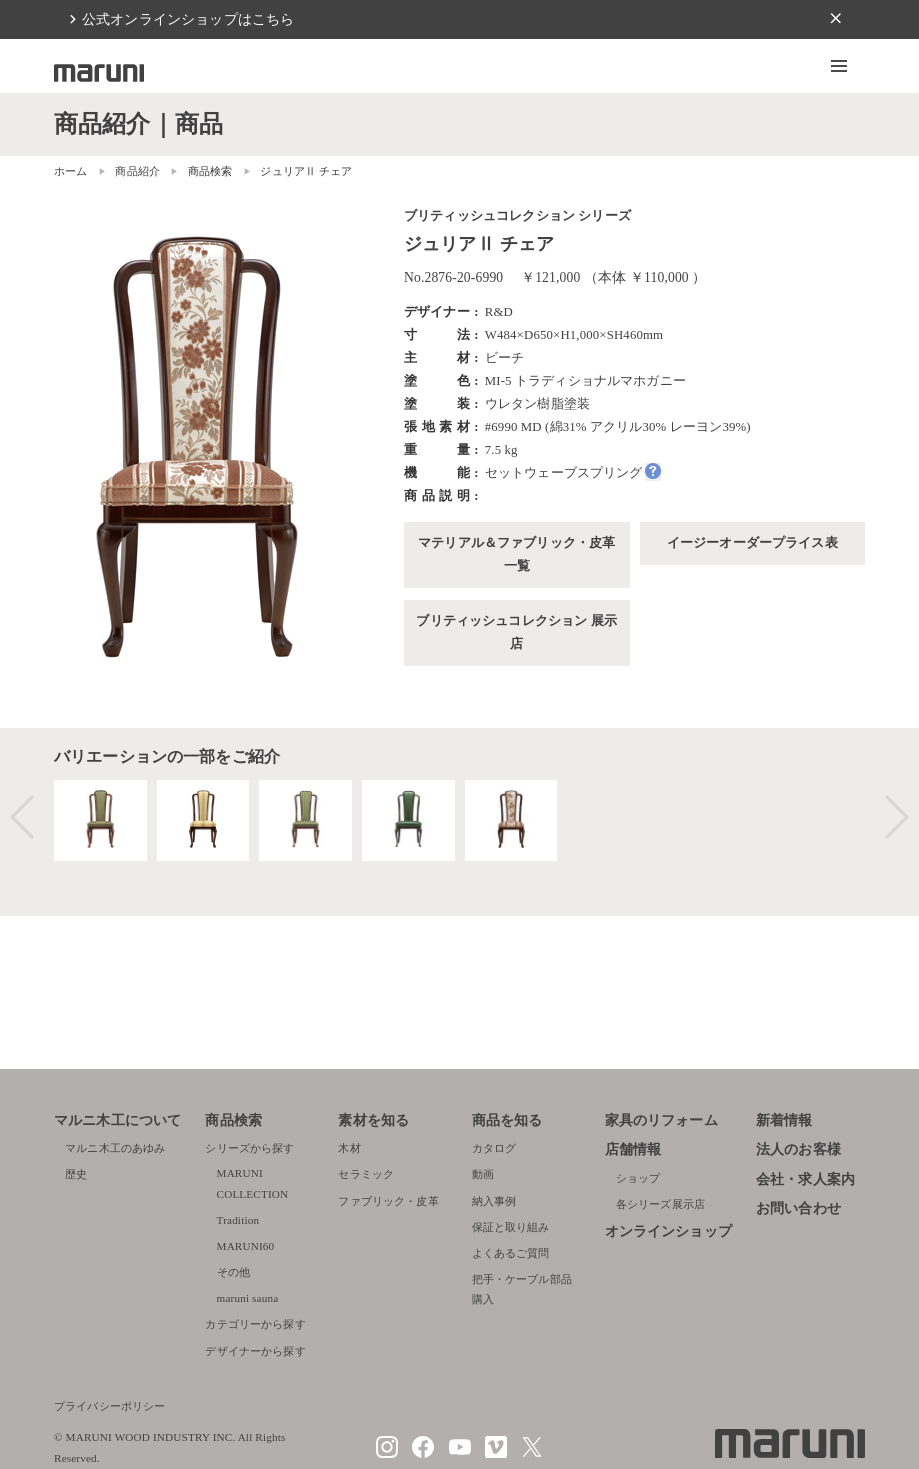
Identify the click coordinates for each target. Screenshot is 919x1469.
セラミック (366, 1174)
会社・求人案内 (805, 1179)
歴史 (76, 1174)
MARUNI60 (246, 1246)
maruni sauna (248, 1298)
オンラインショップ (668, 1231)
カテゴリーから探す (255, 1324)
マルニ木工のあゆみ (115, 1148)
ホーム (70, 171)
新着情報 (784, 1120)
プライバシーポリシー (110, 1406)
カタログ (494, 1148)
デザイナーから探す (255, 1351)
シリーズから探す (249, 1148)
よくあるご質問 (511, 1253)
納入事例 (494, 1201)
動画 (483, 1174)
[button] (839, 66)
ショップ (638, 1178)
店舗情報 (633, 1149)
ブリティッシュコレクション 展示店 (516, 632)
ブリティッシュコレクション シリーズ (517, 216)
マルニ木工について (117, 1120)
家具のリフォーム (661, 1120)
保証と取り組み (511, 1227)
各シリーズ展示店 (660, 1204)
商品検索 (233, 1120)
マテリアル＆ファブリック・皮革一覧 (516, 554)
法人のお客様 (798, 1149)
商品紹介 (137, 171)
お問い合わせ (798, 1208)
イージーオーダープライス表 (752, 543)
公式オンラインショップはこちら (188, 19)
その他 (233, 1272)
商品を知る (507, 1120)
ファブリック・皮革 (388, 1201)
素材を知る (373, 1120)
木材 (349, 1148)
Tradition (238, 1220)
